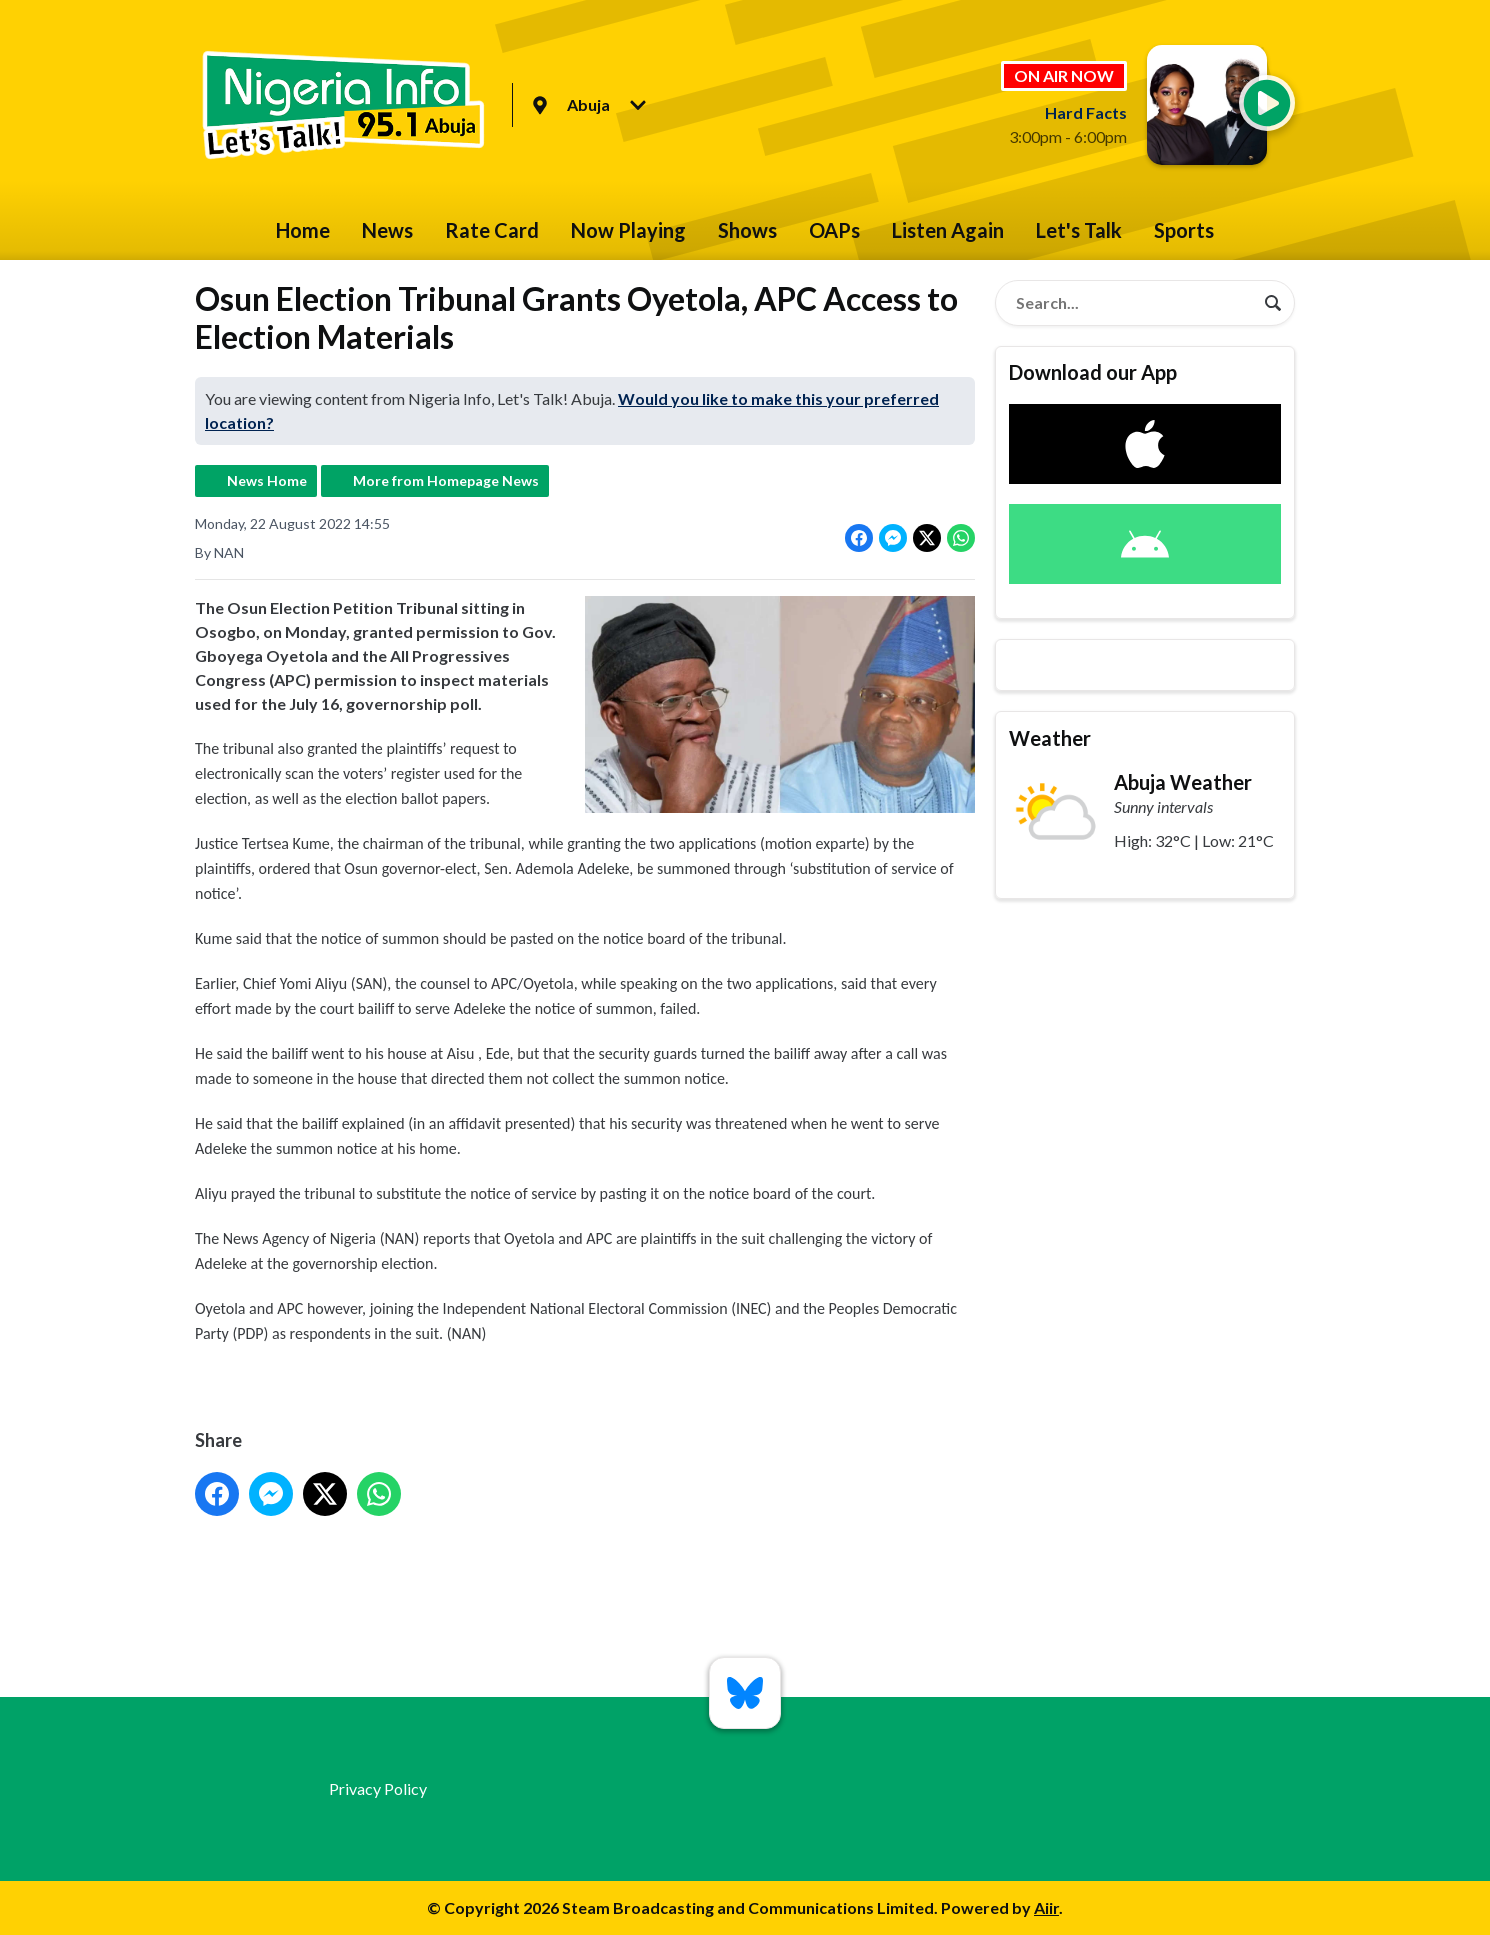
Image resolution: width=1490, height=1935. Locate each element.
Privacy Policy (378, 1788)
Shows (747, 230)
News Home (267, 480)
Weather (1050, 738)
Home (303, 230)
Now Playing (628, 230)
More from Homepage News (446, 480)
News (387, 230)
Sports (1184, 230)
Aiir (1046, 1907)
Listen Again (948, 230)
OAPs (834, 230)
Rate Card (492, 230)
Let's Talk (1079, 230)
